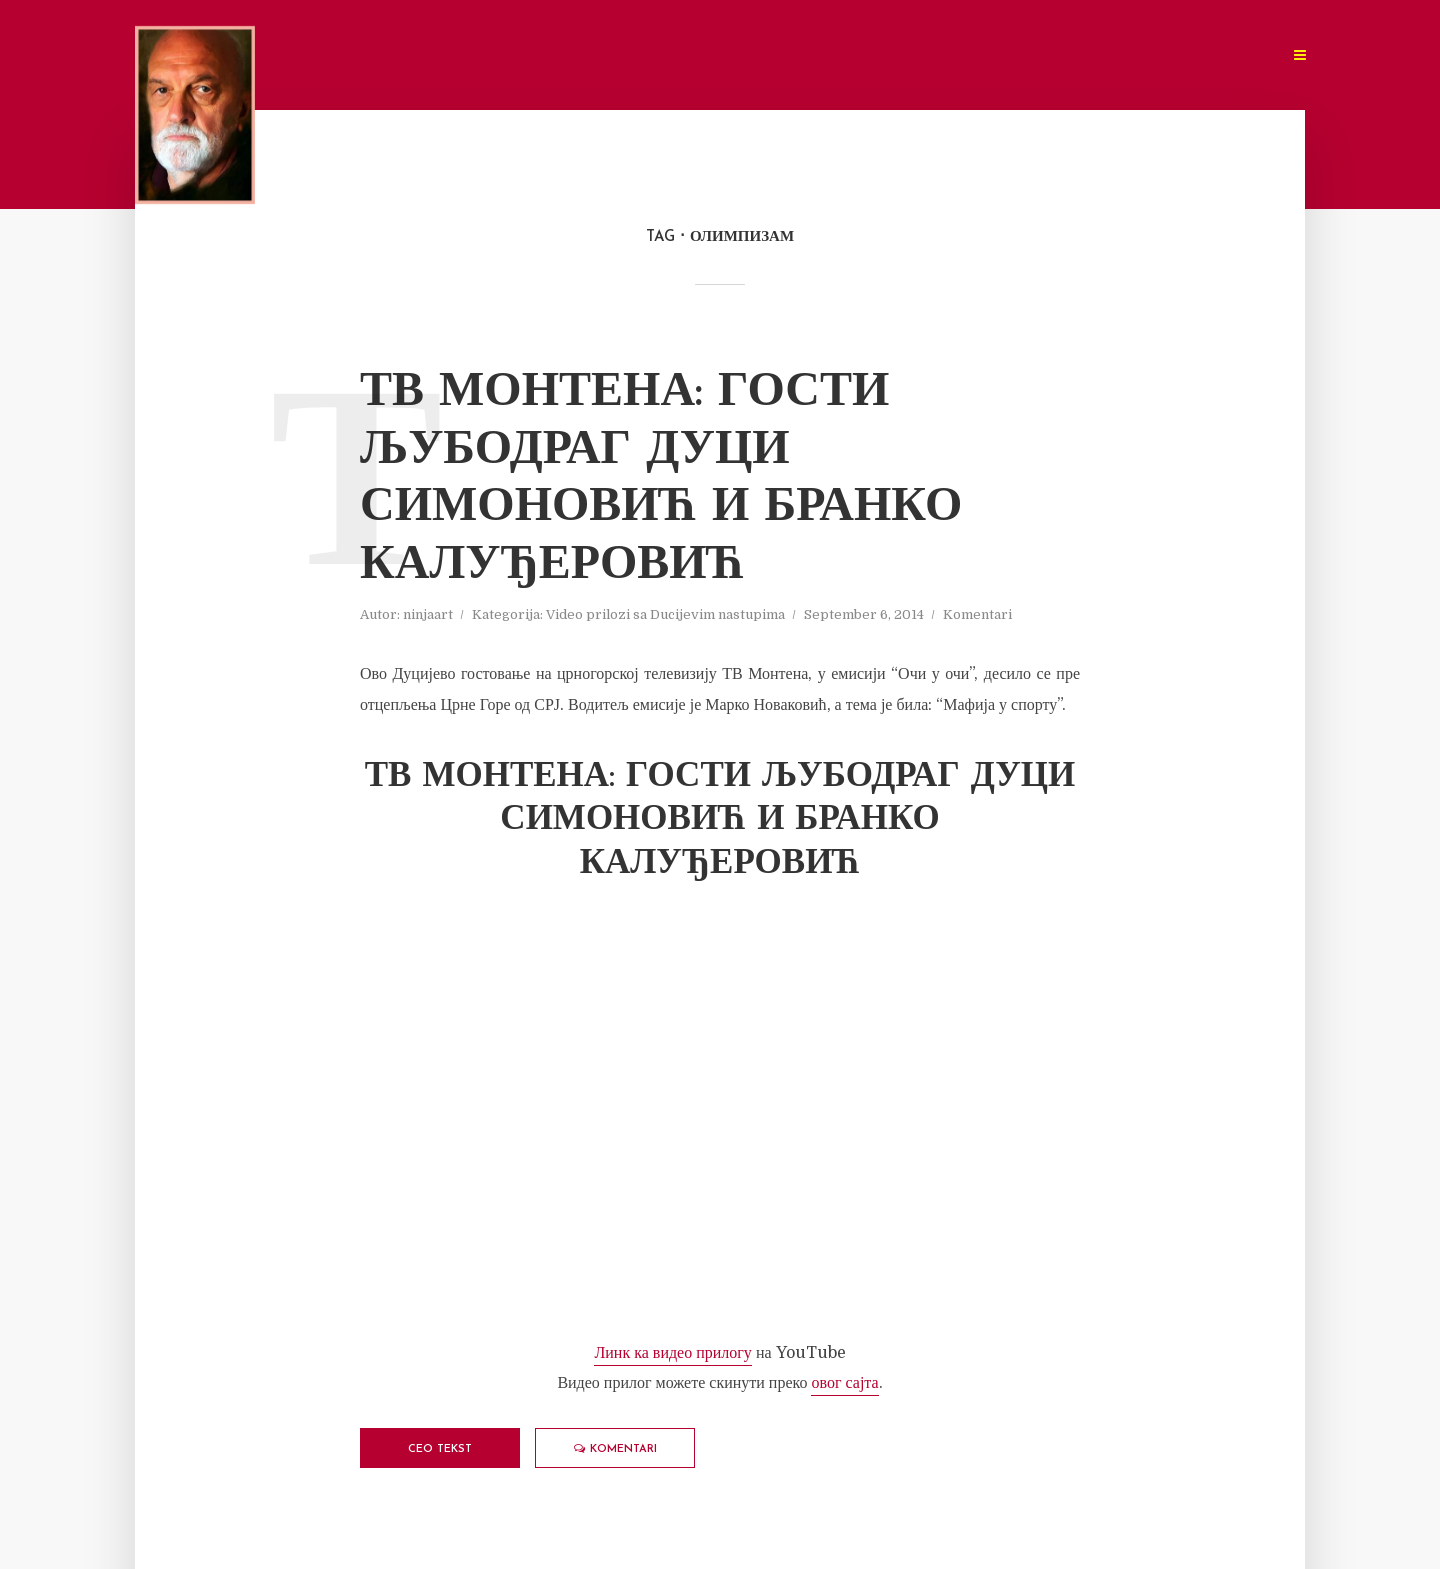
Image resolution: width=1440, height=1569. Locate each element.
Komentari (977, 614)
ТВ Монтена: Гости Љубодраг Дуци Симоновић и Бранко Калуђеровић (661, 479)
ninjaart (428, 614)
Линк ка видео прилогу (672, 1353)
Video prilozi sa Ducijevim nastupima (665, 614)
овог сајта (844, 1383)
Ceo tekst (440, 1449)
